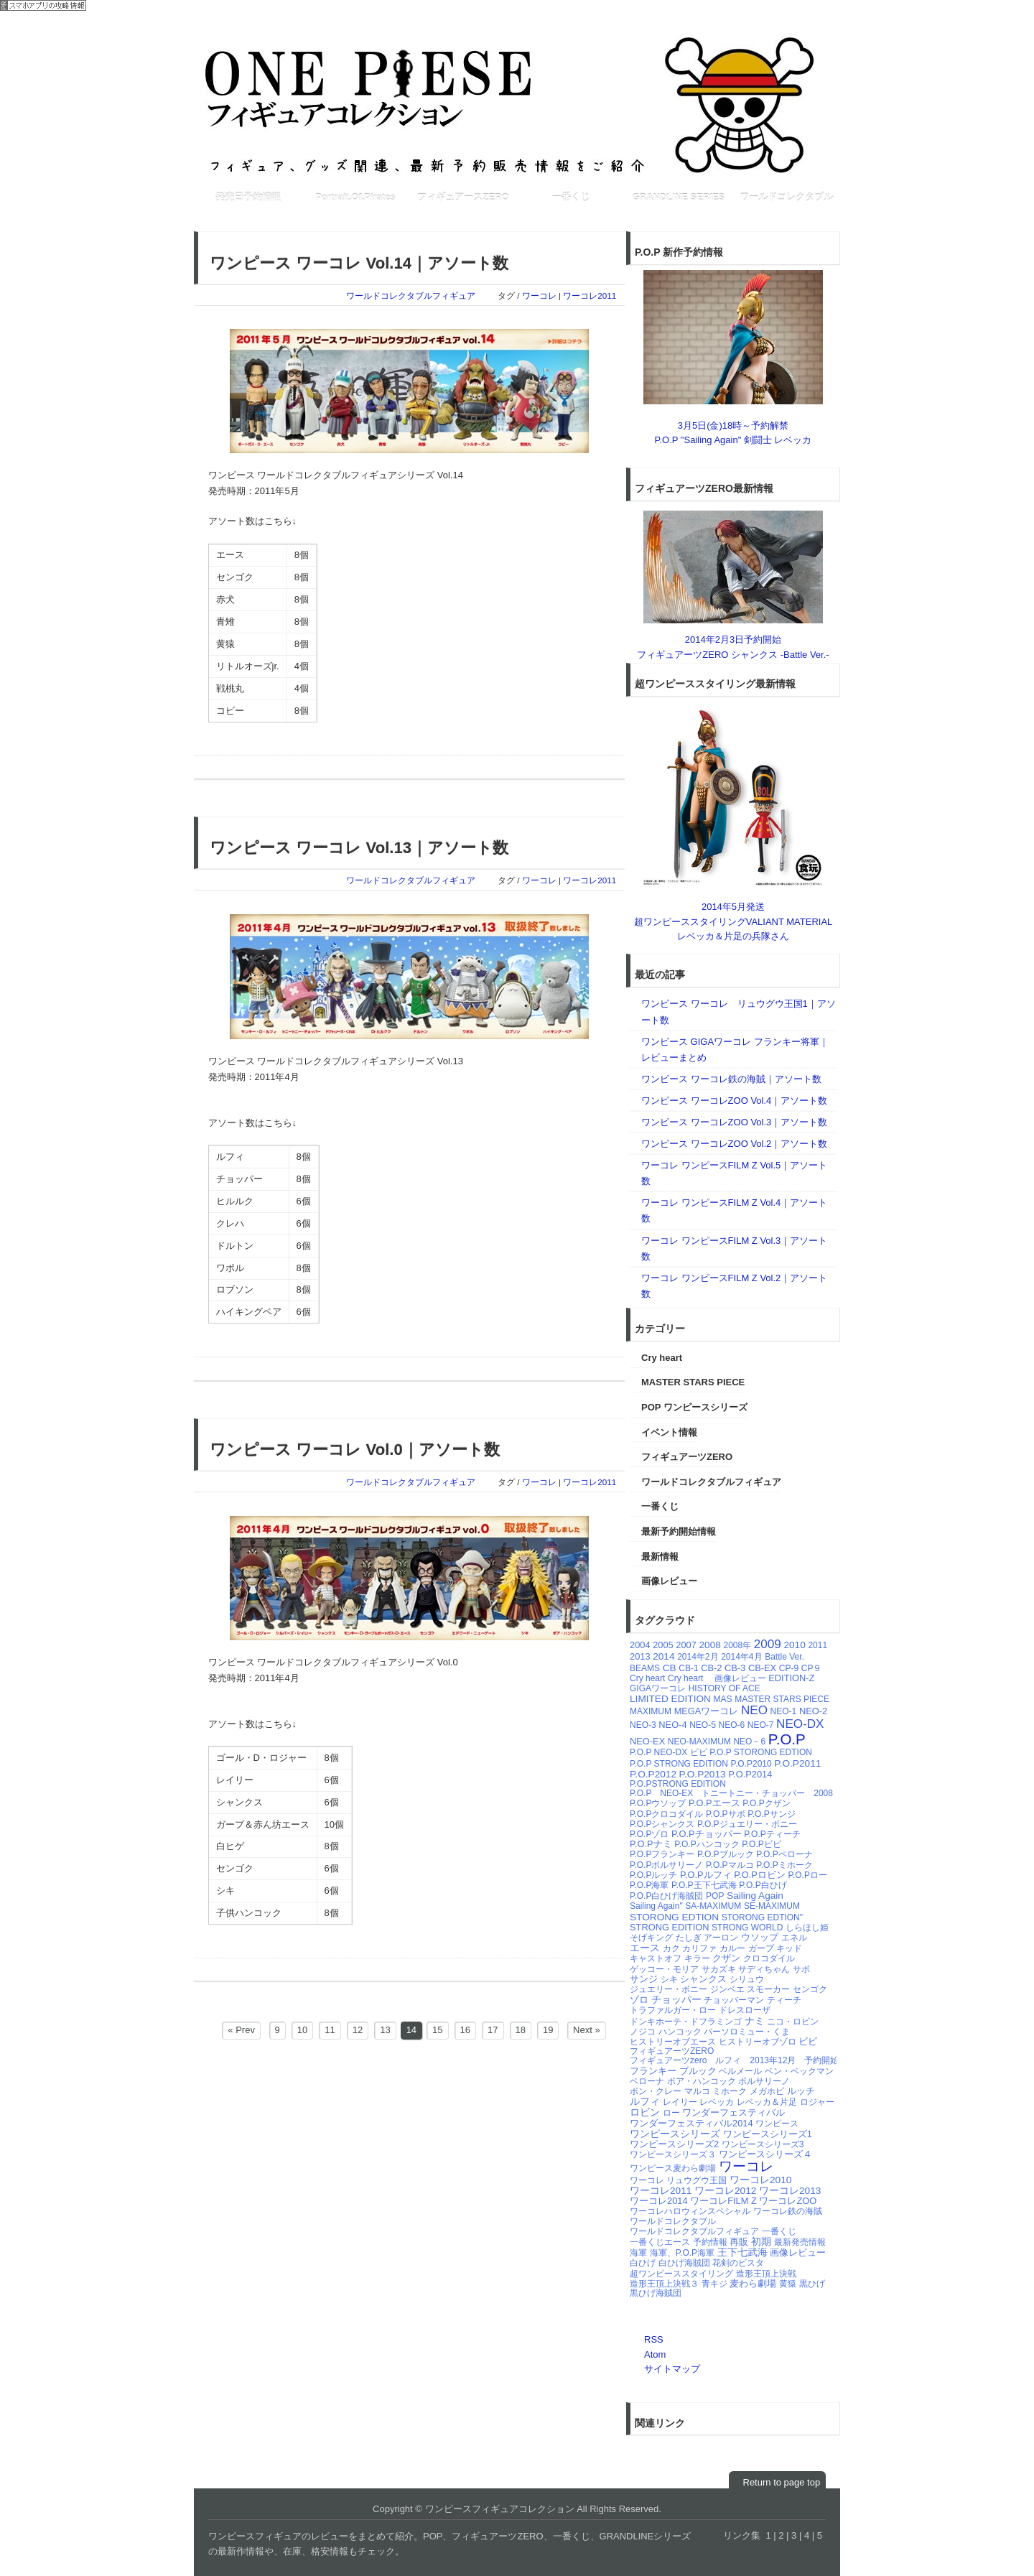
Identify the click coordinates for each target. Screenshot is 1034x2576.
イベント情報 (669, 1432)
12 (358, 2029)
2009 (767, 1644)
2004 (640, 1645)
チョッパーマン (734, 2000)
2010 (794, 1645)
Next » (586, 2029)
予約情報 (710, 2242)
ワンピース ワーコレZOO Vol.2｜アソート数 (734, 1143)
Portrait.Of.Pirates (355, 197)
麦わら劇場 (753, 2283)
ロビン (645, 2112)
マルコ (697, 2091)
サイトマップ (672, 2368)
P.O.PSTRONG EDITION (678, 1784)
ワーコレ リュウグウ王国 (678, 2180)
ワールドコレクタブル (786, 197)
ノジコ (643, 2032)
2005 (663, 1645)
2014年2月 (697, 1657)
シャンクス (703, 1978)
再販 (739, 2241)
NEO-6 (731, 1725)
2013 (640, 1656)
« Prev (241, 2029)
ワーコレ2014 (659, 2200)
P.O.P (787, 1739)
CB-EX (762, 1668)
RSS (653, 2339)
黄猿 (787, 2284)
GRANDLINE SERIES (679, 197)
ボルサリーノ (764, 2081)
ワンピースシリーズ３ (673, 2154)
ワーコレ (539, 295)
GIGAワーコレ (658, 1688)
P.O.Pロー (807, 1875)
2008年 (738, 1645)
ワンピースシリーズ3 (763, 2144)
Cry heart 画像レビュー (717, 1678)
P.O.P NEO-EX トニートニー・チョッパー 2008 (731, 1793)
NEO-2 (813, 1711)
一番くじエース (660, 2242)
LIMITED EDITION (670, 1698)
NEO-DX (800, 1724)
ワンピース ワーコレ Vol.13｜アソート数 (359, 848)
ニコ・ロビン (793, 2022)
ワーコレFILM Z (723, 2200)
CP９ (811, 1668)
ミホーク (729, 2091)
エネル (794, 1938)
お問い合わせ (749, 23)
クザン (726, 1958)
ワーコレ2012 (725, 2190)
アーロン (721, 1938)
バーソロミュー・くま (747, 2032)
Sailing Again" (656, 1906)
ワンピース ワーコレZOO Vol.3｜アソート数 (734, 1122)
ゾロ (639, 1999)
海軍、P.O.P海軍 (682, 2253)
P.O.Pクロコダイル (666, 1814)
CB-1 (688, 1668)
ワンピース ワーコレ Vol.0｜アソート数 (354, 1450)
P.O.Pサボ (725, 1814)
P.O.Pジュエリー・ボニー (746, 1824)
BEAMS (645, 1668)
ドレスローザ (744, 2010)
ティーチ (784, 2000)
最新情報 (660, 1556)
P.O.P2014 (750, 1774)
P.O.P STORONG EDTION (760, 1752)
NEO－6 (749, 1741)
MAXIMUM (650, 1711)
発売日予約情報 (248, 197)
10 (302, 2029)
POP (715, 1896)
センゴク (810, 1989)
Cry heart (661, 1357)
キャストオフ (655, 1958)
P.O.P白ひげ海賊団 (666, 1896)
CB (669, 1668)
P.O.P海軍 (649, 1885)
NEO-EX (647, 1741)
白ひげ (643, 2263)
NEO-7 (760, 1725)
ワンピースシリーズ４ (765, 2154)
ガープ (761, 1948)
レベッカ (716, 2102)
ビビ (807, 2041)
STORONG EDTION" (762, 1917)
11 (330, 2029)
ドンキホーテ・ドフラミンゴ (686, 2022)
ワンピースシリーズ (675, 2134)
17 (493, 2029)
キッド (789, 1948)
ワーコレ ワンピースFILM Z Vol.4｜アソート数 (734, 1210)
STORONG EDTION (674, 1917)
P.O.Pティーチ (772, 1834)
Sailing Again (755, 1895)
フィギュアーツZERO (686, 1456)
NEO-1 (783, 1711)
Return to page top (782, 2482)
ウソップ (759, 1937)
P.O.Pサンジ (771, 1814)
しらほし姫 (807, 1927)
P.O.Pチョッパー (706, 1833)
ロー (671, 2113)
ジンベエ (727, 1989)
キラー (697, 1958)
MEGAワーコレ (706, 1711)
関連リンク (660, 2423)
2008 (710, 1645)
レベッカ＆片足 (767, 2102)
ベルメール (740, 2071)
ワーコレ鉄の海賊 (787, 2211)
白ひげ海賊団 (684, 2263)
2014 (663, 1656)
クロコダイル (769, 1958)
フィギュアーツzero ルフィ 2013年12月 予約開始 (734, 2060)
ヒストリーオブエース (673, 2042)
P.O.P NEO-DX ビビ (668, 1752)
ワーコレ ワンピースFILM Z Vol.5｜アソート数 (734, 1173)
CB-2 (711, 1668)
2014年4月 (741, 1657)
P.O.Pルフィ (706, 1874)
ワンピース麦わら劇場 (673, 2168)
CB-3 (735, 1668)
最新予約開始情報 (678, 1531)
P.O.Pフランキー (662, 1854)
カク (671, 1948)
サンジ (644, 1978)
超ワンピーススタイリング (681, 2274)
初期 (761, 2241)
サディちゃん (764, 1969)
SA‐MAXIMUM (713, 1906)
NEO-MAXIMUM (699, 1741)
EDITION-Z (791, 1678)
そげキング (651, 1938)
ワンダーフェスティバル (733, 2112)
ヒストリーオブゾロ (757, 2042)
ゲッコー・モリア (664, 1969)
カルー (732, 1948)
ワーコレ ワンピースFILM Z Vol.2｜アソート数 (734, 1286)
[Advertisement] (455, 219)
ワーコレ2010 (760, 2180)
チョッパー (676, 1999)
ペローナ (647, 2081)
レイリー (680, 2102)
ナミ (755, 2021)
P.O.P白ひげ (762, 1885)
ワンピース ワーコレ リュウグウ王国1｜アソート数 (738, 1011)
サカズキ (719, 1969)
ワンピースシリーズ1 (767, 2134)
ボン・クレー (655, 2091)
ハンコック (680, 2032)
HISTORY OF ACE (724, 1688)
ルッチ (801, 2091)
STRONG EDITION (669, 1927)
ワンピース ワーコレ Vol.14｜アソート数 (359, 263)
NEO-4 (672, 1724)
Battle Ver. (784, 1657)
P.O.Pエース (714, 1803)
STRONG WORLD (747, 1927)
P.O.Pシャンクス (662, 1824)
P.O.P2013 (702, 1774)
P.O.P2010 (751, 1764)
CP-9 (788, 1668)
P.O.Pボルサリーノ (666, 1865)
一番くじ (571, 197)
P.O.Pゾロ (649, 1834)
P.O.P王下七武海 (703, 1885)
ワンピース (776, 2124)
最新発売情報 (800, 2242)
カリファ (699, 1948)
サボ (801, 1969)
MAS (723, 1699)
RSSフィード (808, 23)
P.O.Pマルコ (729, 1865)
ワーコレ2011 (589, 295)
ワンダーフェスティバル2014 (691, 2123)
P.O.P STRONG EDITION (679, 1764)
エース (645, 1948)
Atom (655, 2354)
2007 (686, 1645)
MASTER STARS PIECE (693, 1382)
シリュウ (747, 1979)
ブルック (698, 2070)
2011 (817, 1645)
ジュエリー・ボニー (668, 1989)
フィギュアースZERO (462, 197)
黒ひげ (812, 2284)
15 (437, 2029)
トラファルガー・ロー (673, 2010)
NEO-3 (643, 1725)
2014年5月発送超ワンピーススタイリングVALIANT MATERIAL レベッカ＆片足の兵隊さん (733, 921)
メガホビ (767, 2091)
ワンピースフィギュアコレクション (517, 104)
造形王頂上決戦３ (664, 2284)
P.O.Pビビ (761, 1844)
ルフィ (645, 2101)
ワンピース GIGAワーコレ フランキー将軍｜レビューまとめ (735, 1049)
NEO (754, 1710)
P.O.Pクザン (766, 1803)
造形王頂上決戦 (766, 2274)
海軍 (638, 2253)
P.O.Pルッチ (653, 1875)
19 (548, 2029)
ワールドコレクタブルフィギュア (410, 295)
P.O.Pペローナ (784, 1854)
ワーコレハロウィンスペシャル (690, 2211)
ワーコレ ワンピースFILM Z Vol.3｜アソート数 (734, 1248)
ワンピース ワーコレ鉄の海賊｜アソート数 (731, 1079)
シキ (669, 1979)
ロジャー (817, 2102)
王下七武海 (742, 2252)
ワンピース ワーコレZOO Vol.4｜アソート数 (734, 1100)
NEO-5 (702, 1725)
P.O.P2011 (797, 1763)
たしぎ (689, 1938)
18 (521, 2029)
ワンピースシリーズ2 (674, 2144)
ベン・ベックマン (799, 2071)
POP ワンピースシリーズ (694, 1407)
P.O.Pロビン (760, 1874)
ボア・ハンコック (701, 2081)
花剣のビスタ (738, 2263)
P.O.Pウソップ (658, 1803)
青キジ (714, 2284)
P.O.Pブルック (725, 1854)
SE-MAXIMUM (772, 1906)
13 (385, 2029)
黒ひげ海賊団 (655, 2293)
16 (465, 2029)
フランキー (653, 2070)
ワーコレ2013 (790, 2190)
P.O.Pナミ (651, 1843)
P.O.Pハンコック (706, 1844)
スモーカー (768, 1989)
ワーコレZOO (787, 2200)
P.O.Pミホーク (784, 1865)
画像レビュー (669, 1581)
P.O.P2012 (653, 1774)
